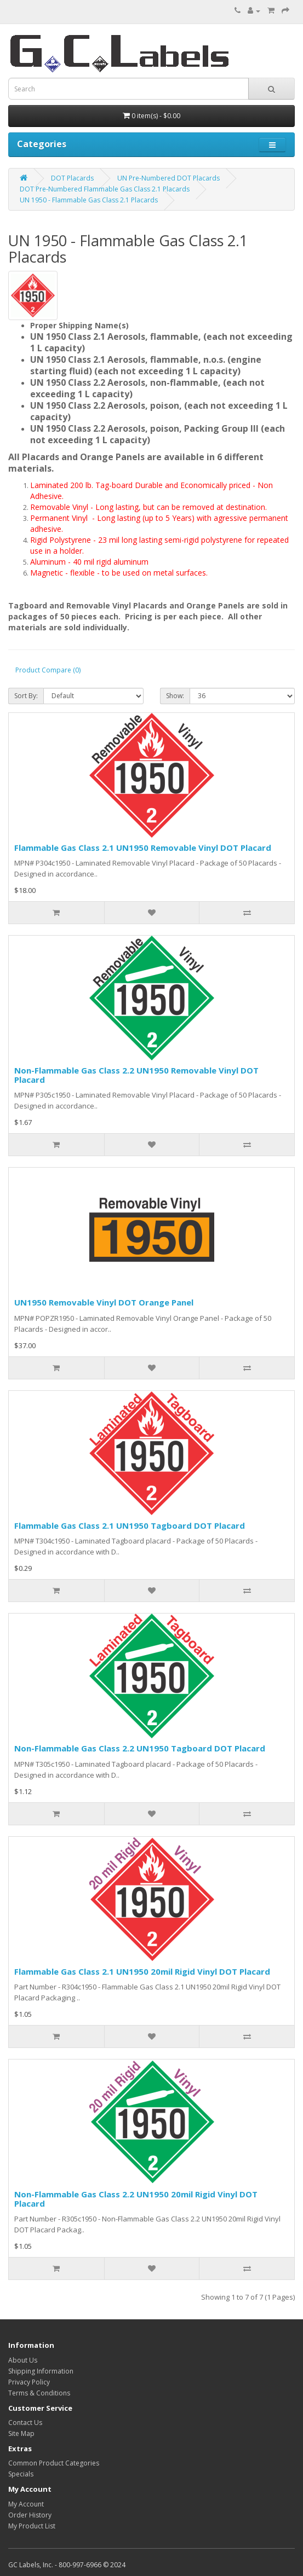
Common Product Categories (53, 2463)
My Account (26, 2504)
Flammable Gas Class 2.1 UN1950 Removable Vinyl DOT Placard (142, 847)
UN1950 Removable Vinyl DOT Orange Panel (103, 1302)
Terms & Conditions (39, 2393)
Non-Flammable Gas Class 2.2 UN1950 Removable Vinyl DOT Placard (136, 1075)
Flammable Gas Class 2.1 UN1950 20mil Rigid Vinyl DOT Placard (142, 1971)
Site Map (21, 2433)
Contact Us (25, 2422)
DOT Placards (72, 178)
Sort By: (26, 695)
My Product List (31, 2526)
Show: (175, 695)
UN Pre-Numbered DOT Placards (168, 178)
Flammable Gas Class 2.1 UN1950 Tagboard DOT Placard (129, 1525)
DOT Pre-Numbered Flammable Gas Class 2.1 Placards (105, 189)
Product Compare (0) (48, 670)
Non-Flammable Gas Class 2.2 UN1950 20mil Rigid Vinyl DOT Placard (136, 2199)
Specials (20, 2474)
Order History (30, 2515)
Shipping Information (40, 2371)
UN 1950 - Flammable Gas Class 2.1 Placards (89, 200)
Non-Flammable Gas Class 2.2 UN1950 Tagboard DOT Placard (139, 1748)
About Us (22, 2360)
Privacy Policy (29, 2382)
